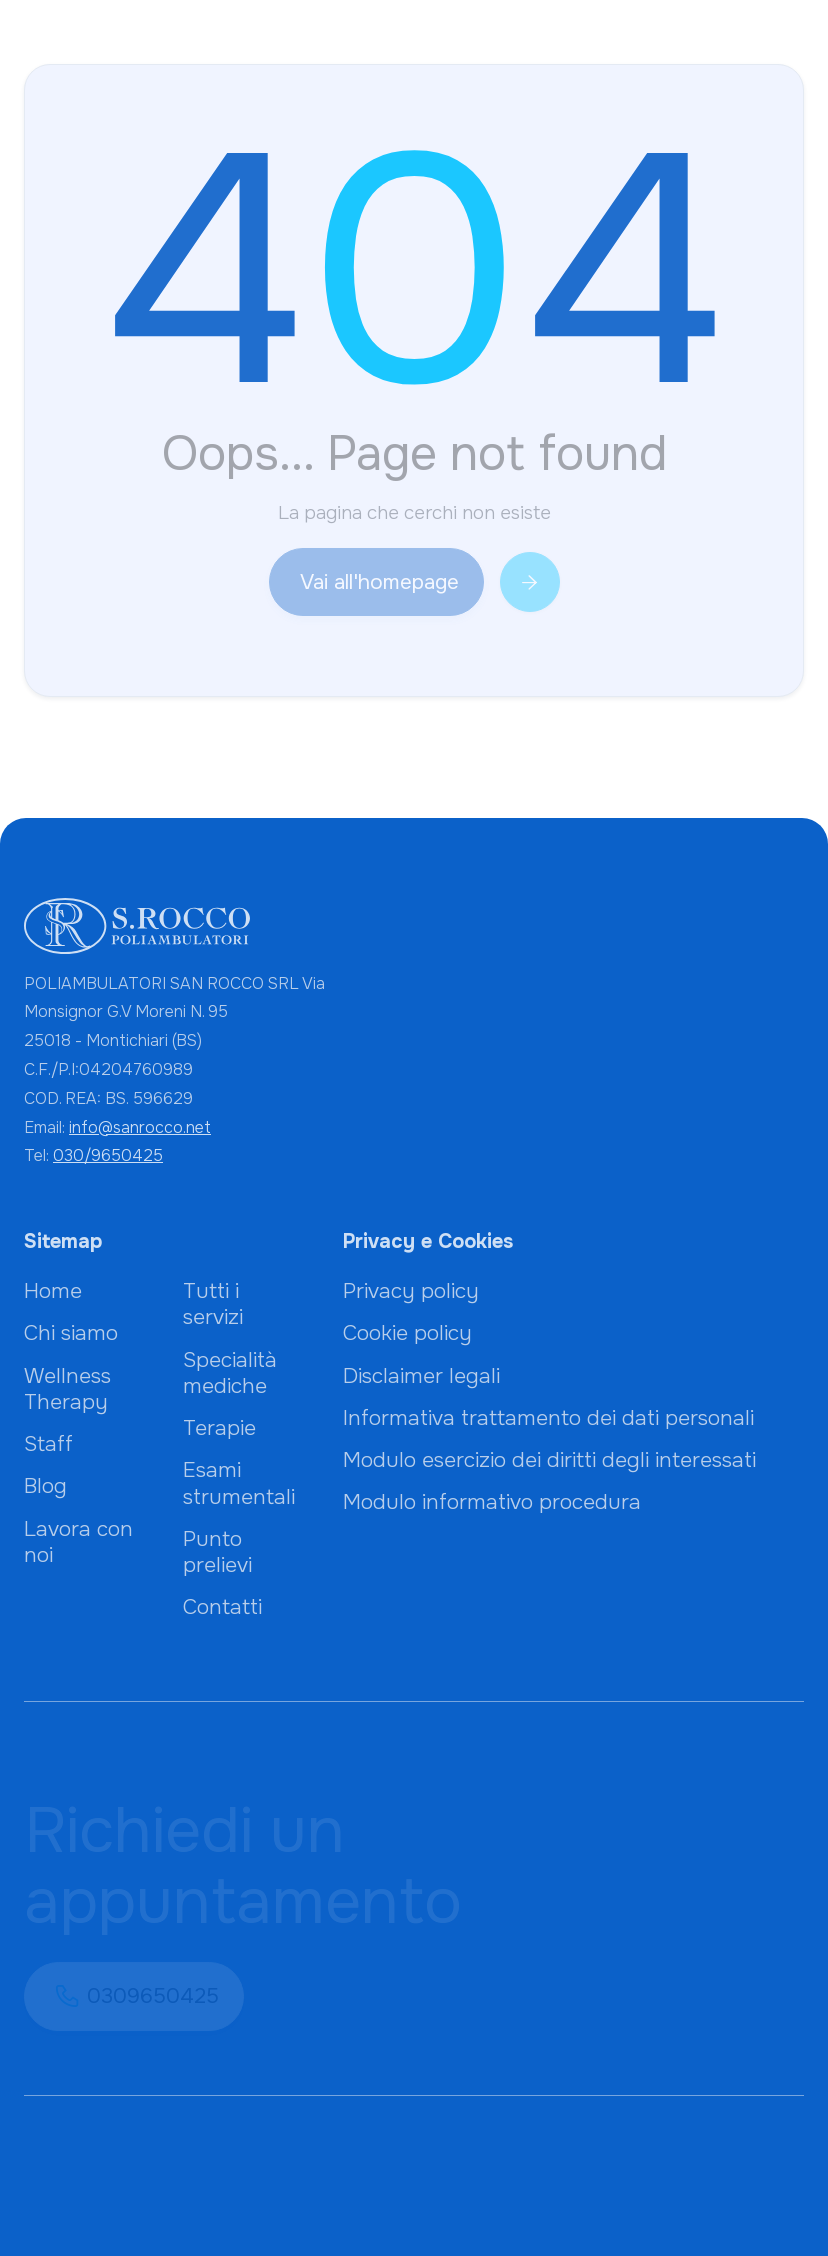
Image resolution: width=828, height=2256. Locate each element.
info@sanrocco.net (140, 1127)
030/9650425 (108, 1155)
